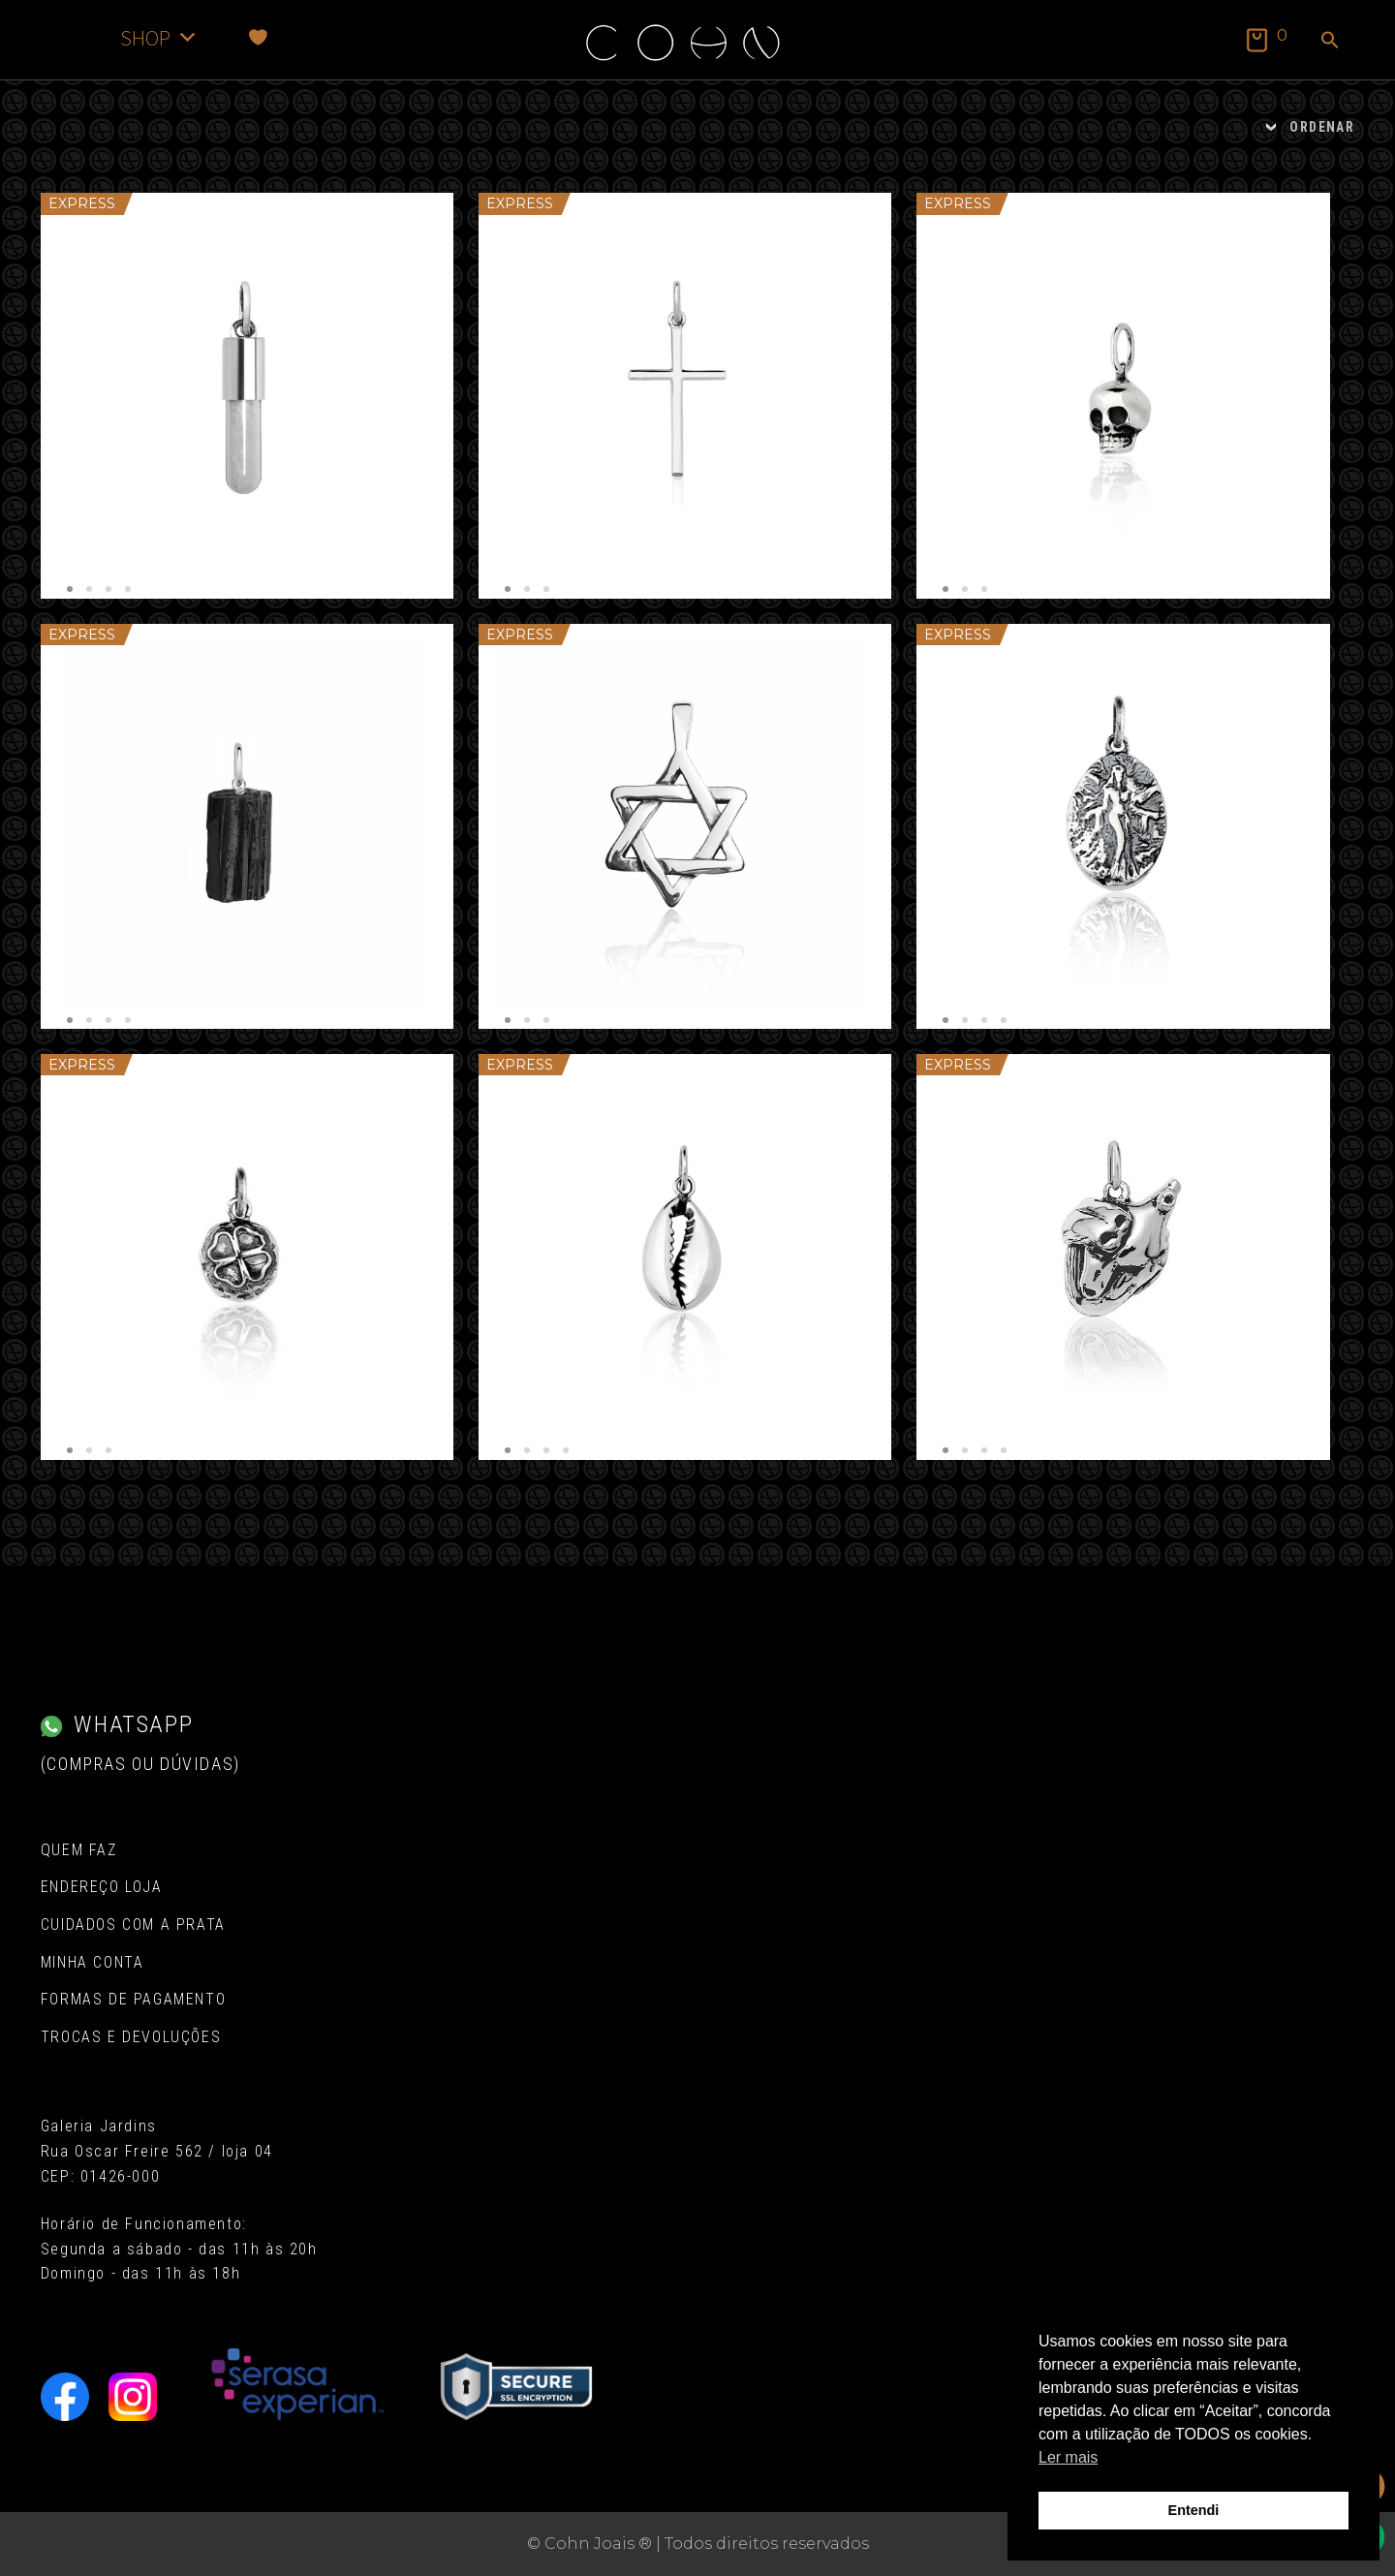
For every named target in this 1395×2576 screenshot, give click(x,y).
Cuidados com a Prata (133, 1924)
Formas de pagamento (133, 1999)
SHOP (159, 37)
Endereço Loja (102, 1887)
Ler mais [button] (1068, 2457)
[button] (1330, 42)
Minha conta (92, 1962)
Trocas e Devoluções (131, 2037)
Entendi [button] (1194, 2510)
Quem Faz (79, 1850)
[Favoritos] (258, 37)
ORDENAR (1321, 127)
